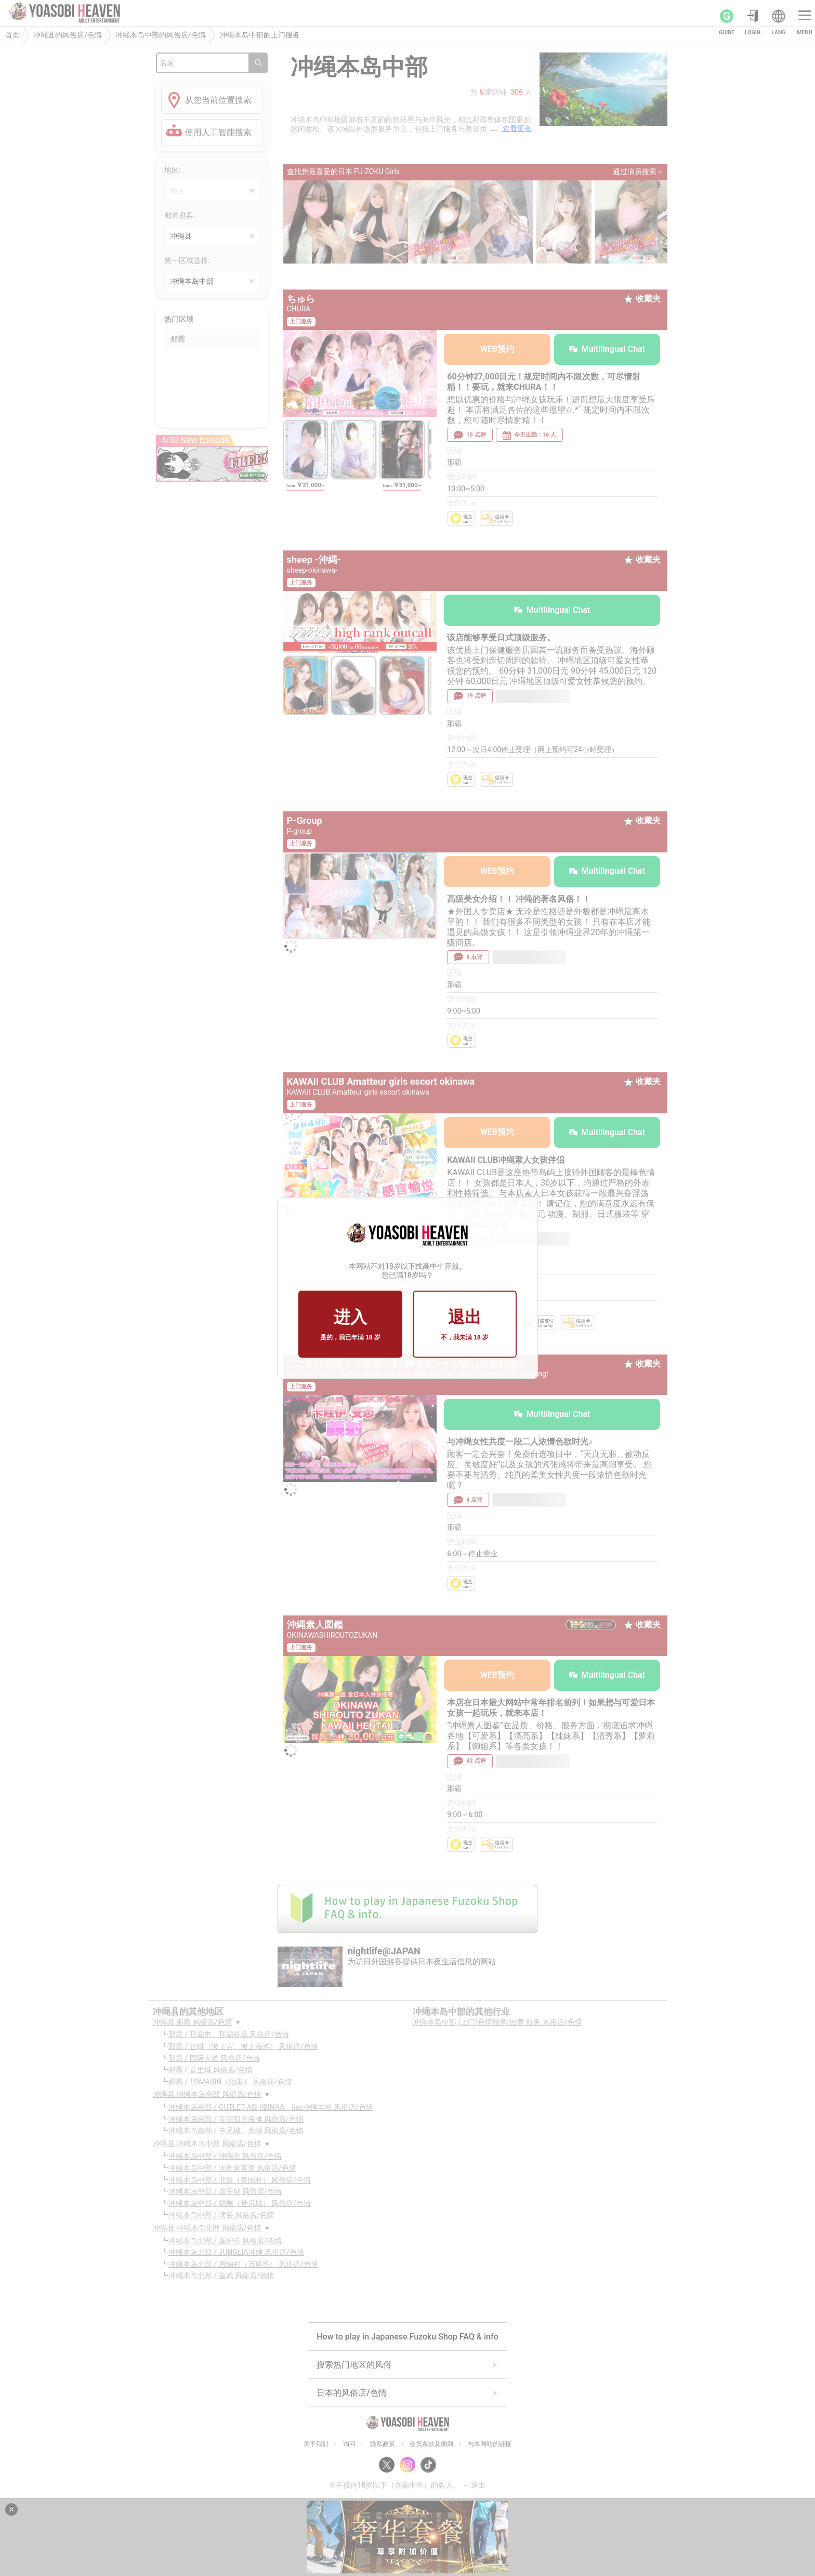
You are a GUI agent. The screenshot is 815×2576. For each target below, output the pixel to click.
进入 (350, 1325)
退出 (465, 1325)
